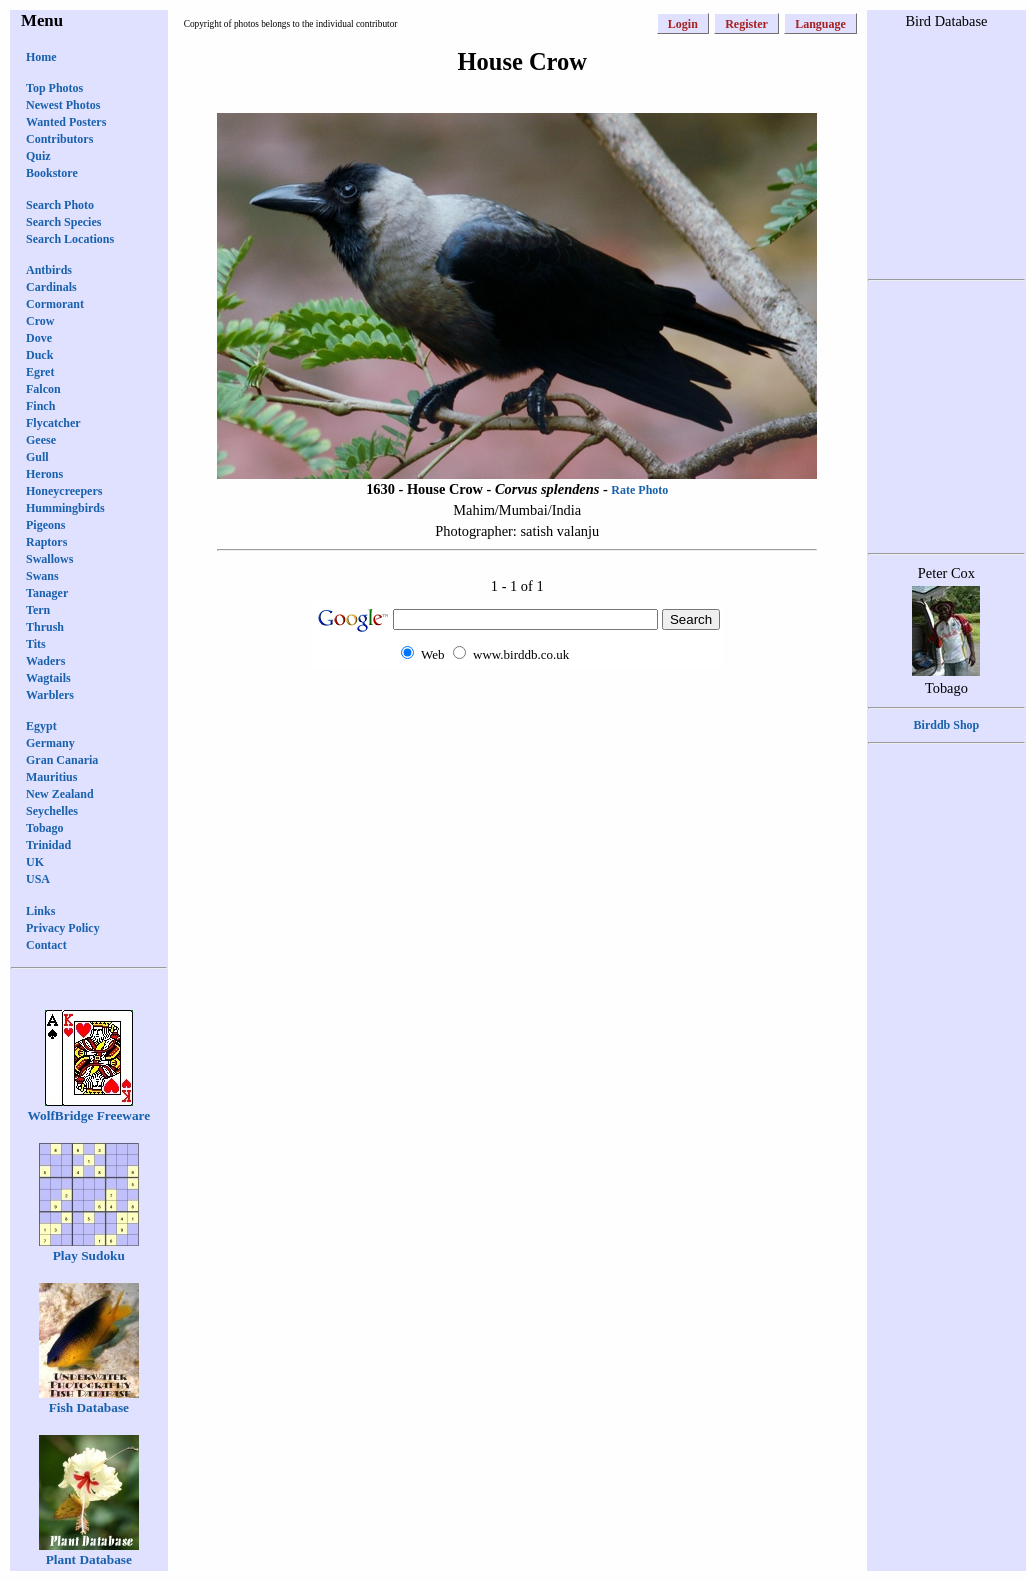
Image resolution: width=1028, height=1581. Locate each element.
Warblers (50, 695)
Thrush (45, 627)
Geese (41, 440)
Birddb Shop (947, 725)
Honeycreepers (64, 491)
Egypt (41, 726)
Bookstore (52, 173)
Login (683, 24)
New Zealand (60, 794)
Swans (42, 576)
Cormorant (55, 304)
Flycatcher (53, 423)
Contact (46, 945)
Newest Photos (63, 105)
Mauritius (51, 777)
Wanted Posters (66, 122)
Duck (39, 355)
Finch (40, 406)
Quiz (38, 156)
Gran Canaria (62, 760)
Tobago (45, 828)
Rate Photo (639, 490)
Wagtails (48, 678)
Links (40, 911)
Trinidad (48, 845)
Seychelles (52, 811)
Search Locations (70, 239)
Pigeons (45, 525)
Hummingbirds (65, 508)
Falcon (43, 389)
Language (820, 24)
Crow (40, 321)
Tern (38, 610)
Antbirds (49, 270)
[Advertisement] (946, 1069)
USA (38, 879)
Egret (40, 372)
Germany (50, 743)
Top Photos (54, 88)
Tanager (47, 593)
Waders (45, 661)
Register (746, 24)
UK (35, 862)
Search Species (63, 222)
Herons (44, 474)
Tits (36, 644)
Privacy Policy (63, 928)
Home (41, 57)
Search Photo (60, 205)
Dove (39, 338)
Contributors (59, 139)
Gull (37, 457)
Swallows (49, 559)
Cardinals (51, 287)
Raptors (46, 542)
